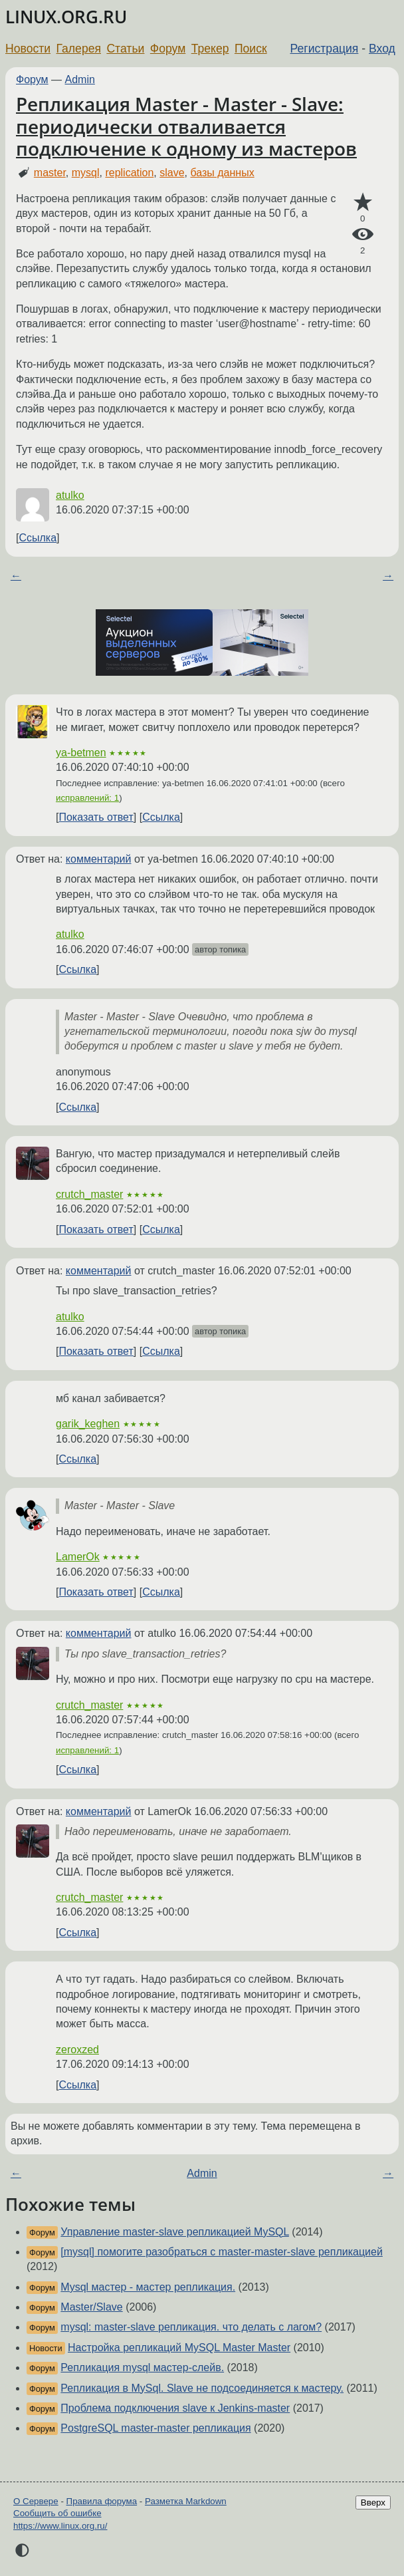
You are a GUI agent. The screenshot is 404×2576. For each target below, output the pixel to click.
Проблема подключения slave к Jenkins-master (175, 2408)
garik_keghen (88, 1423)
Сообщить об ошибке (57, 2513)
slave (171, 172)
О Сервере (35, 2501)
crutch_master (89, 1194)
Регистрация (324, 48)
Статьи (125, 48)
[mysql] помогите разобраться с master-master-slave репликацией (221, 2251)
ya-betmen (81, 752)
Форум (167, 48)
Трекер (210, 48)
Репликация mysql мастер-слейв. (142, 2367)
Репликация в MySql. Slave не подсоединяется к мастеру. (202, 2388)
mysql (86, 172)
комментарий (99, 859)
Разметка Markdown (186, 2501)
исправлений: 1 (87, 798)
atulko (70, 495)
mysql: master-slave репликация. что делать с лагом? (191, 2327)
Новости (27, 48)
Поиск (251, 48)
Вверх (373, 2502)
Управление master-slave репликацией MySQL (174, 2231)
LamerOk (78, 1556)
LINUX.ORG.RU (66, 17)
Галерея (78, 48)
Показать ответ (95, 817)
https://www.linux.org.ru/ (60, 2526)
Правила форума (102, 2501)
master (50, 172)
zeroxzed (77, 2049)
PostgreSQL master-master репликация (155, 2428)
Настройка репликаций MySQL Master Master (179, 2347)
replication (129, 172)
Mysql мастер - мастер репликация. (147, 2287)
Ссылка (37, 537)
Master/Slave (91, 2307)
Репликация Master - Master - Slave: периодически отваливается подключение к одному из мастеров (186, 126)
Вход (382, 48)
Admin (80, 79)
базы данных (222, 172)
